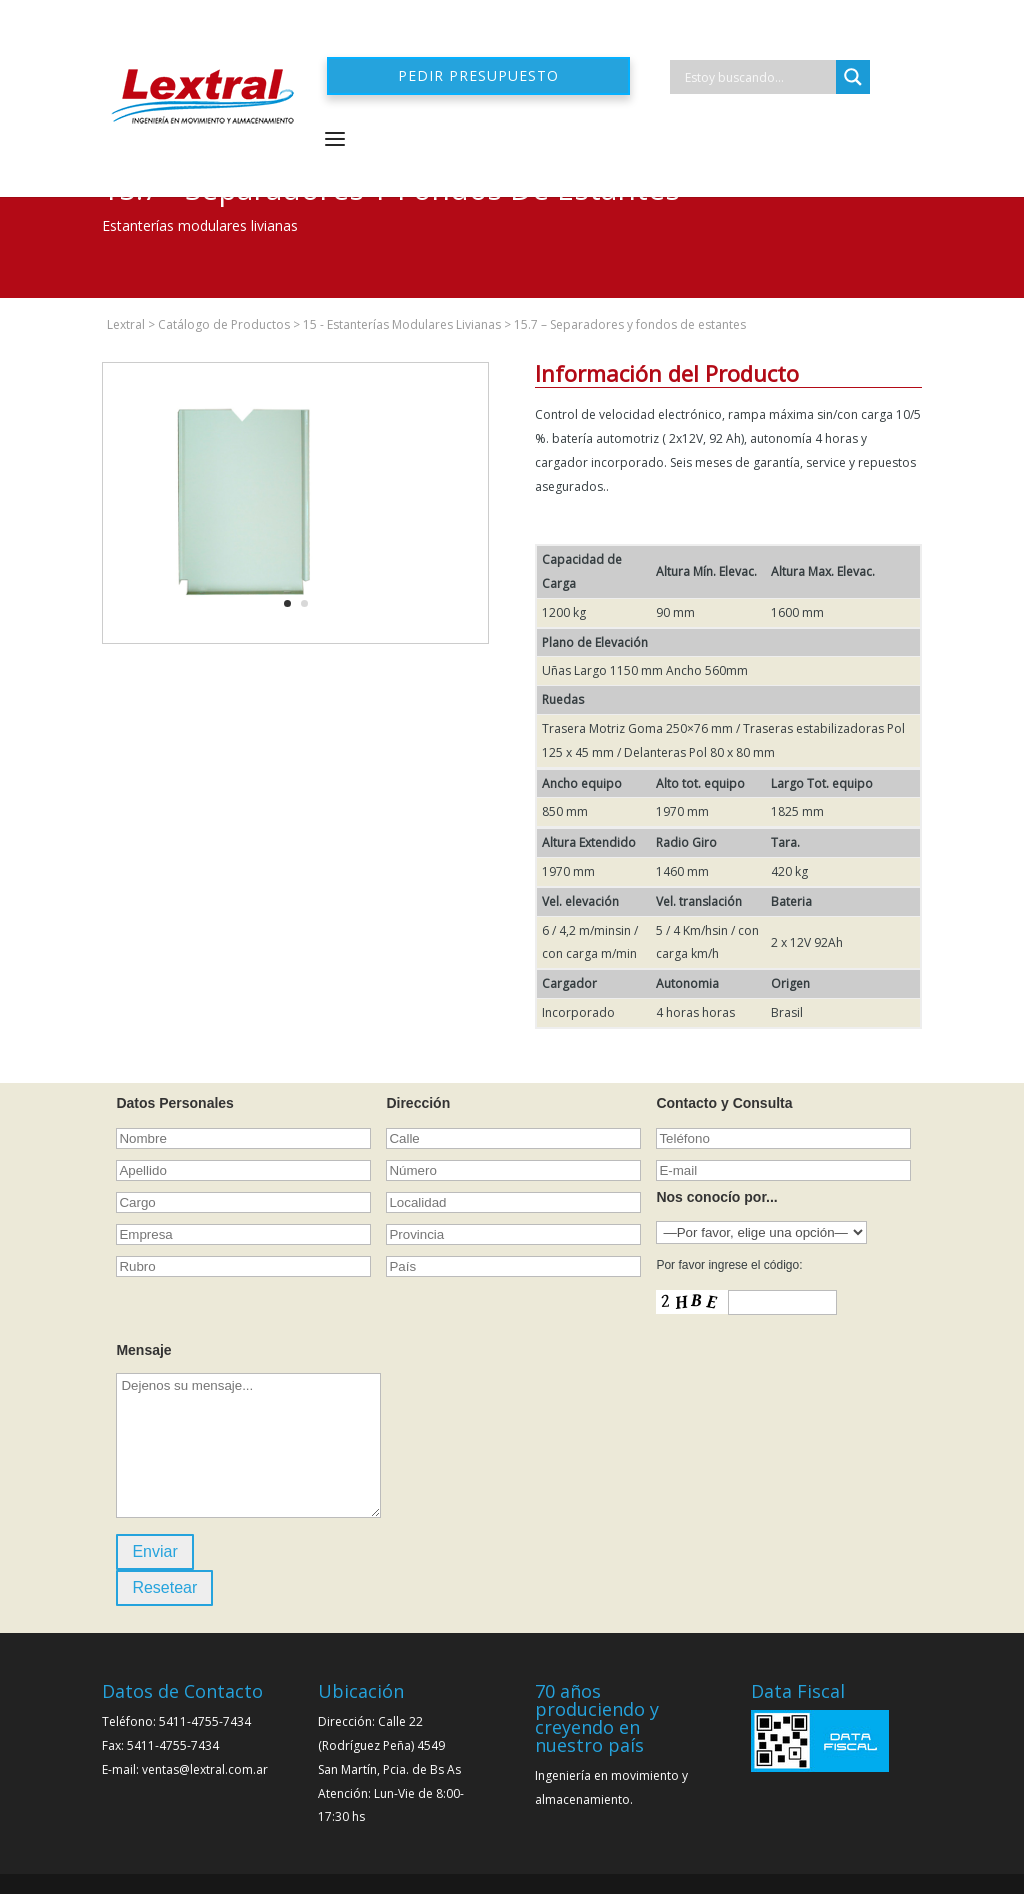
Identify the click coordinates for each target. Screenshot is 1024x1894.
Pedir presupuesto (478, 75)
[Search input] (758, 77)
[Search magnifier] (853, 77)
